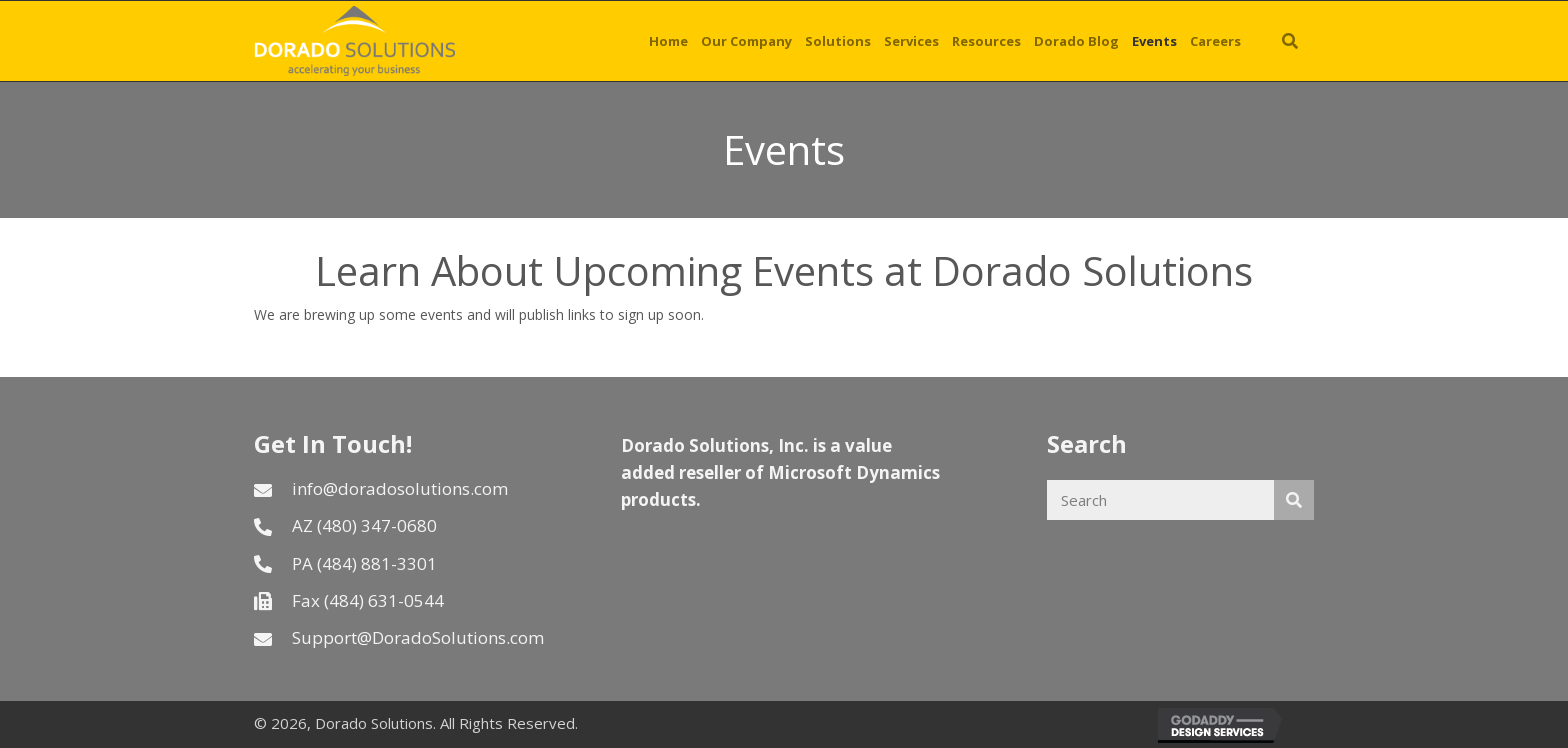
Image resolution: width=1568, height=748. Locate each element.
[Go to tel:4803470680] (417, 525)
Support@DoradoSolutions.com (418, 637)
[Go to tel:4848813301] (417, 563)
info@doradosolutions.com (400, 488)
